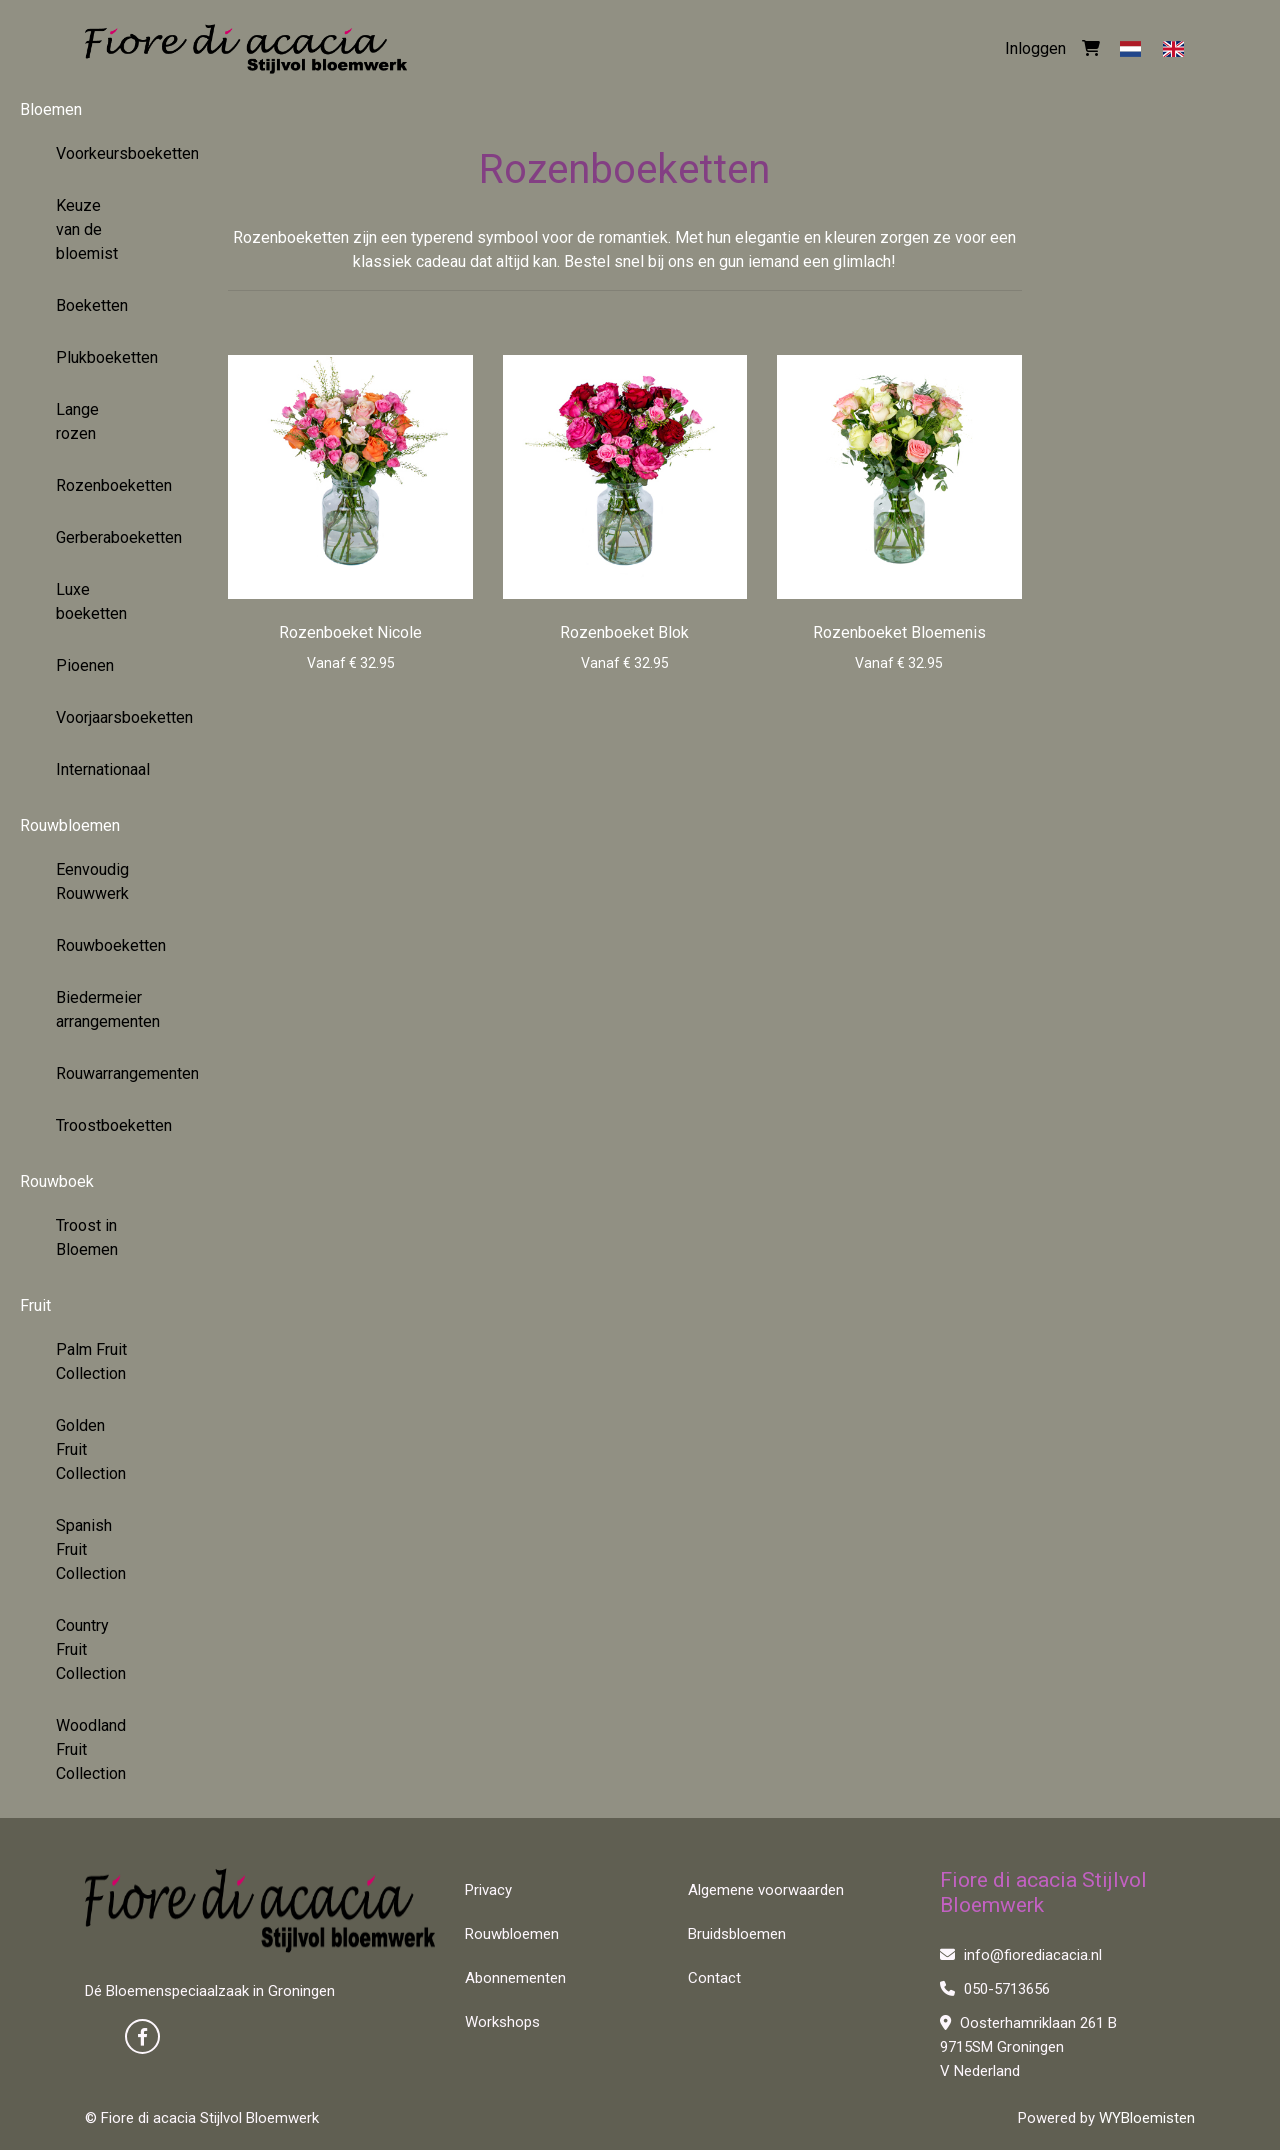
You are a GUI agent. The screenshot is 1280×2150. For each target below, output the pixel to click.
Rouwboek (57, 1181)
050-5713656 (995, 1989)
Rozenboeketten (99, 485)
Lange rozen (77, 421)
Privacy (488, 1890)
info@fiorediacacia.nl (1021, 1955)
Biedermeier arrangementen (99, 1009)
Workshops (502, 2022)
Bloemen (51, 109)
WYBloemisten (1147, 2118)
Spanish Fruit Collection (91, 1549)
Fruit (35, 1305)
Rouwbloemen (70, 825)
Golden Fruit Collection (91, 1449)
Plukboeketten (99, 357)
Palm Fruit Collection (91, 1361)
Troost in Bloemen (87, 1237)
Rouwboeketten (99, 945)
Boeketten (92, 305)
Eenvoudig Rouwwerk (92, 881)
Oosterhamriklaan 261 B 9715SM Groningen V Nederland (1028, 2047)
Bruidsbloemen (737, 1934)
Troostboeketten (99, 1125)
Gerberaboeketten (99, 537)
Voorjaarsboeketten (99, 717)
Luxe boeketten (91, 601)
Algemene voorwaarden (766, 1890)
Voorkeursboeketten (99, 153)
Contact (714, 1978)
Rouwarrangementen (99, 1073)
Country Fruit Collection (91, 1649)
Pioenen (85, 665)
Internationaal (99, 769)
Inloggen (1035, 48)
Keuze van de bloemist (87, 229)
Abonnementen (515, 1978)
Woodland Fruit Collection (91, 1749)
